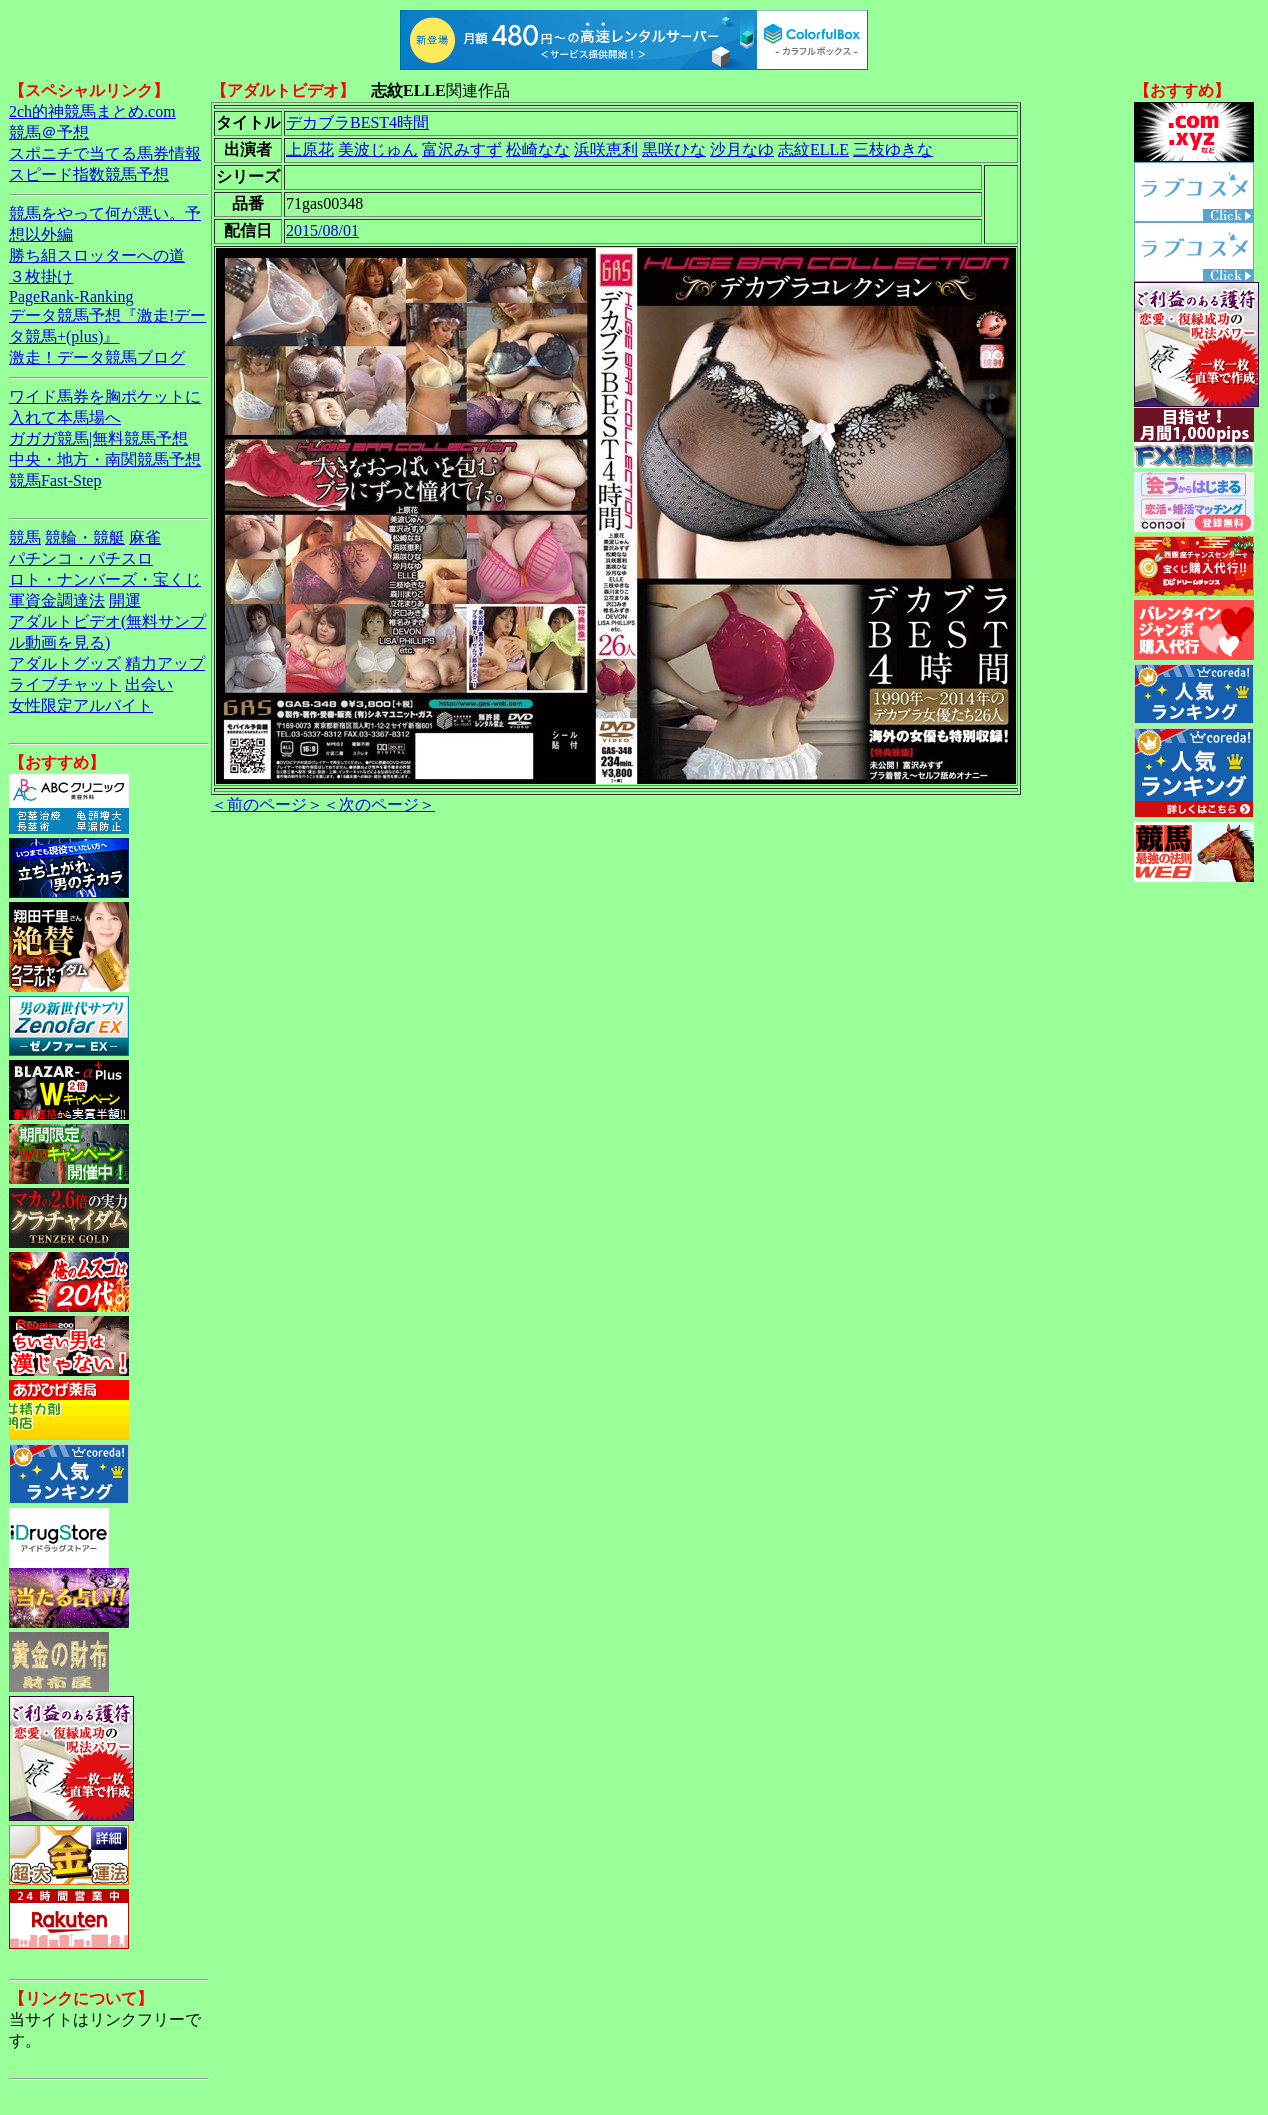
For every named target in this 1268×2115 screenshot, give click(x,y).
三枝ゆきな (893, 149)
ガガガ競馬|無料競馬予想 (98, 438)
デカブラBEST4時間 (357, 122)
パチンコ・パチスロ (81, 558)
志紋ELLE (813, 149)
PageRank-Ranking (71, 296)
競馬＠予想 (49, 132)
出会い (149, 684)
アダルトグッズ (65, 663)
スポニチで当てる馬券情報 (105, 153)
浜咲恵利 (606, 149)
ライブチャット (65, 684)
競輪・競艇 (85, 537)
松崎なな (538, 149)
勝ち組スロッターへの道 (97, 255)
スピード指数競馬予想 (89, 174)
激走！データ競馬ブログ (97, 357)
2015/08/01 (322, 230)
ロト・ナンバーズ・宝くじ (105, 579)
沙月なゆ (742, 149)
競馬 (25, 537)
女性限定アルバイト (81, 705)
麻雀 (145, 537)
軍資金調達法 (57, 600)
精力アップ (165, 663)
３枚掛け (41, 276)
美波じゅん (378, 149)
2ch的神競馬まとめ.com (92, 111)
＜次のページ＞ (379, 804)
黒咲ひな (674, 149)
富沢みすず (462, 149)
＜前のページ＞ (267, 804)
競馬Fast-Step (55, 480)
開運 (125, 600)
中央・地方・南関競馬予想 (105, 459)
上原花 (310, 149)
